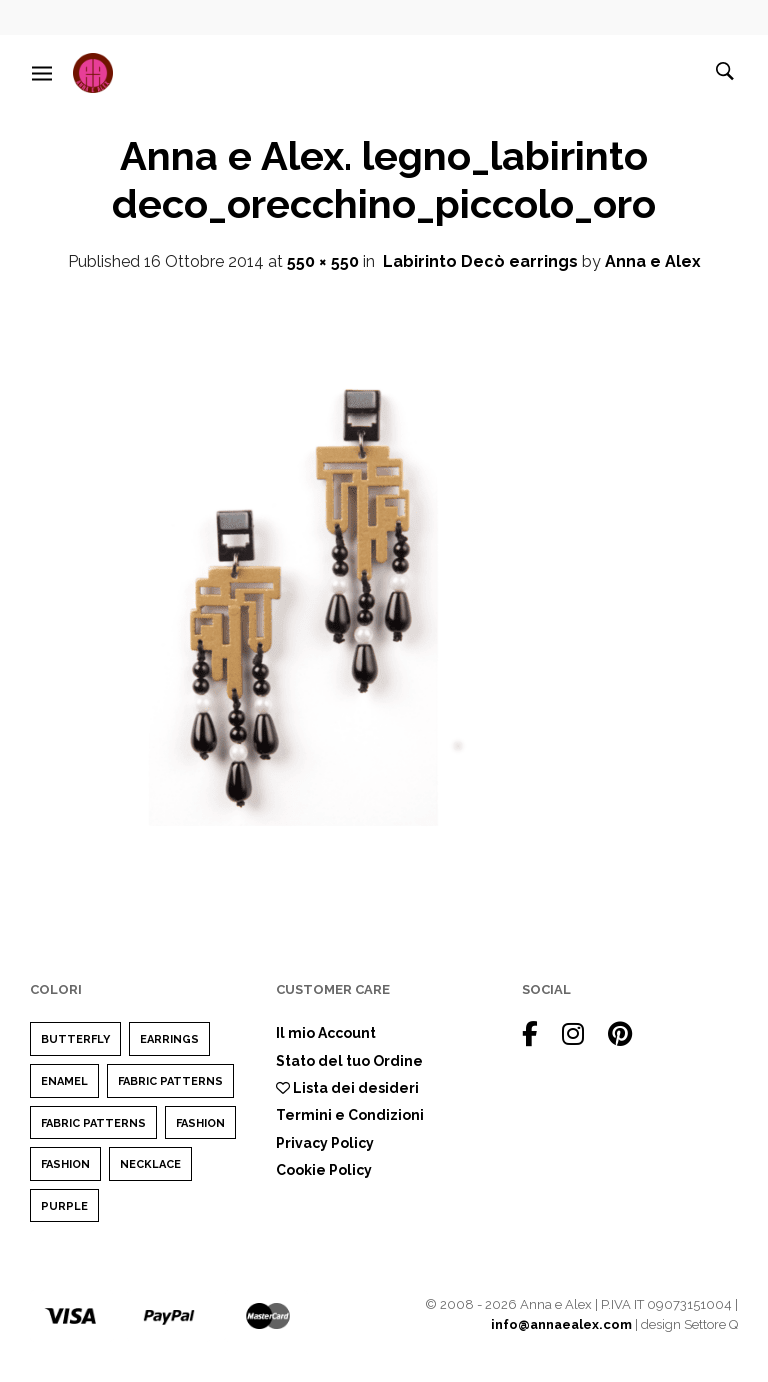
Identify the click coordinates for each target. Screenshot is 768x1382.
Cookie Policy (324, 1170)
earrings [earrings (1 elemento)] (169, 1039)
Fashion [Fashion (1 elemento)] (65, 1164)
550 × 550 (323, 261)
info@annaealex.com (561, 1324)
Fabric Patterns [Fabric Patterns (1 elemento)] (170, 1081)
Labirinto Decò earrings (480, 261)
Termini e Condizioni (350, 1115)
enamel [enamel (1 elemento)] (64, 1081)
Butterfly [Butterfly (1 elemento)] (75, 1039)
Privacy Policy (325, 1143)
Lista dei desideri (347, 1088)
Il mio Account (326, 1033)
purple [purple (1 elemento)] (64, 1206)
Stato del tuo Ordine (349, 1061)
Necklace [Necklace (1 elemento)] (150, 1164)
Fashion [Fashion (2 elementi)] (200, 1123)
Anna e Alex (653, 261)
